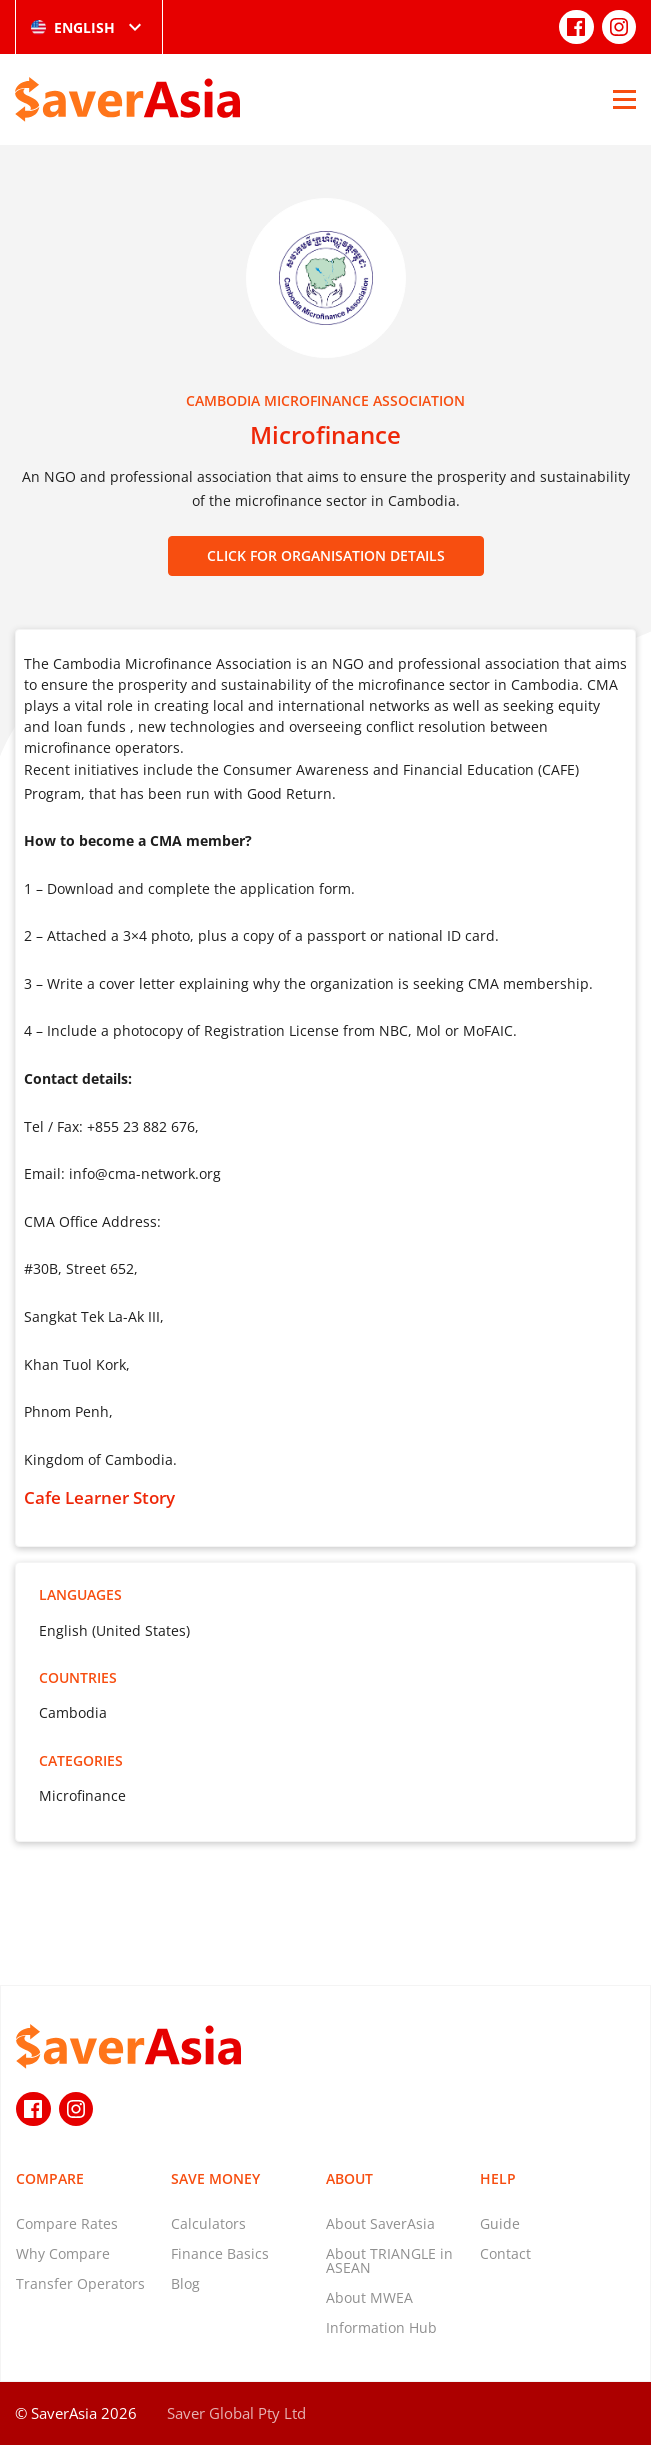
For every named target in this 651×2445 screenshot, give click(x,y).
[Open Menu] (624, 99)
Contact (505, 2253)
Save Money (215, 2178)
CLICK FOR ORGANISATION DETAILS (326, 555)
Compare (50, 2178)
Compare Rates (67, 2223)
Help (498, 2178)
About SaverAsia (380, 2223)
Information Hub (381, 2327)
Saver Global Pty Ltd (236, 2413)
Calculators (208, 2223)
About (349, 2178)
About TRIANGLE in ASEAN (389, 2260)
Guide (500, 2223)
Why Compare (63, 2253)
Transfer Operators (80, 2283)
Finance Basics (220, 2253)
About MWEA (369, 2297)
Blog (185, 2283)
